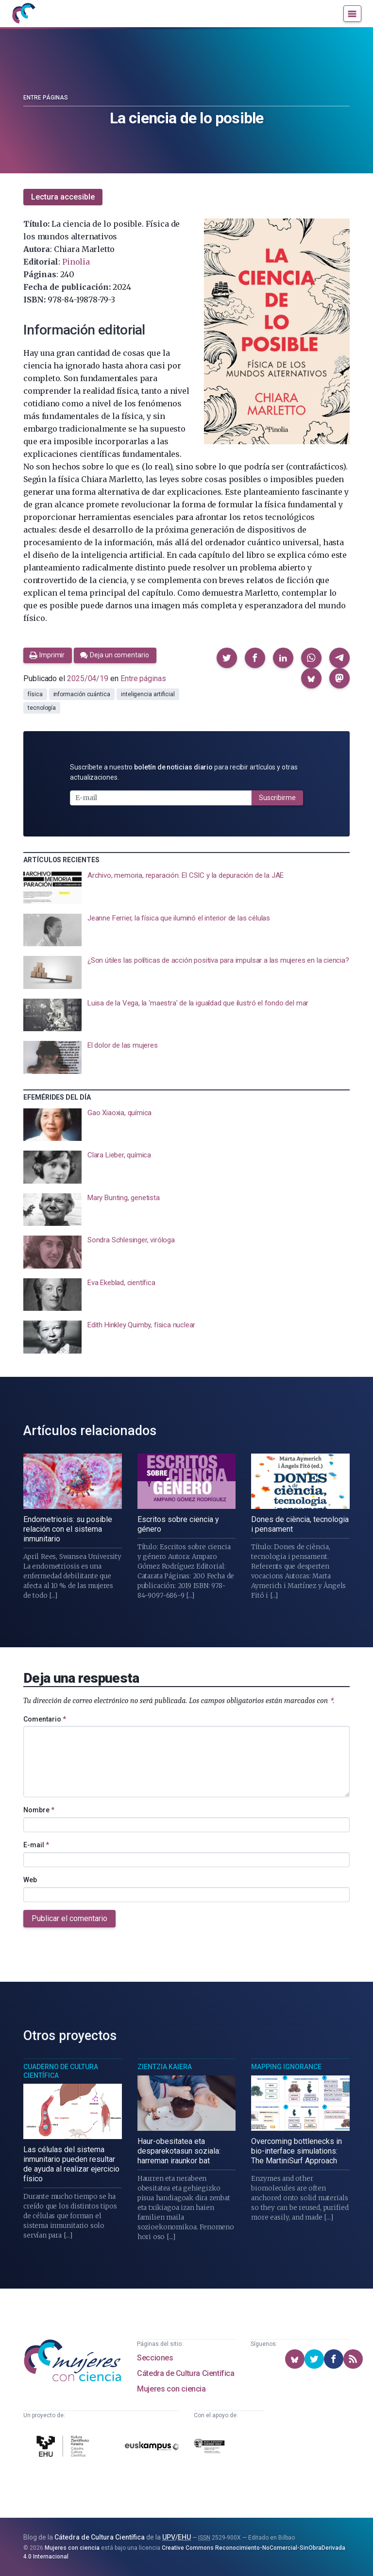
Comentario (44, 1719)
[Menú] (352, 13)
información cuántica (81, 694)
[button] (227, 658)
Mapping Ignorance (286, 2067)
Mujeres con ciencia (171, 2388)
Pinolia (76, 262)
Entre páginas (45, 97)
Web (30, 1880)
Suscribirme (277, 798)
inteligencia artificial (148, 694)
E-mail (36, 1845)
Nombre (38, 1810)
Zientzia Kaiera (164, 2067)
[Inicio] (23, 13)
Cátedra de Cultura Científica (185, 2373)
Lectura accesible (63, 196)
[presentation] (186, 887)
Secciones (155, 2357)
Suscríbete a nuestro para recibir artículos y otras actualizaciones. (184, 772)
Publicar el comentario (69, 1918)
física (35, 694)
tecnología (42, 707)
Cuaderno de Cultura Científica (60, 2071)
